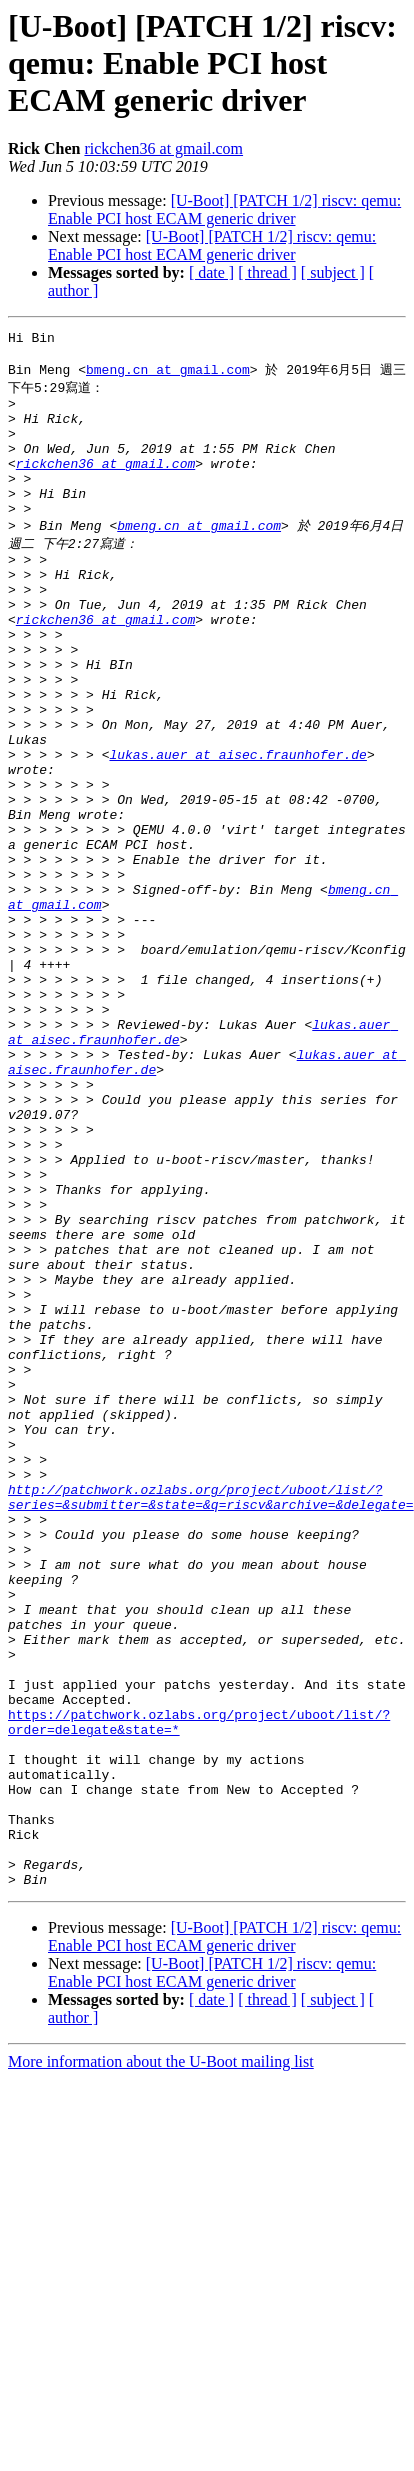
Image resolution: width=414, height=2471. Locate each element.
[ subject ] (333, 272)
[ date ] (211, 272)
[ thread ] (267, 272)
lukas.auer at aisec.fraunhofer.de (237, 830)
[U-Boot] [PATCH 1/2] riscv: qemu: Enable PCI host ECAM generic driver (224, 209)
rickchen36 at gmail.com (163, 148)
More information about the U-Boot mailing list (161, 2362)
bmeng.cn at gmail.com (168, 376)
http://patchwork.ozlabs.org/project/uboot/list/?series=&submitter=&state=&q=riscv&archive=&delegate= (211, 1721)
